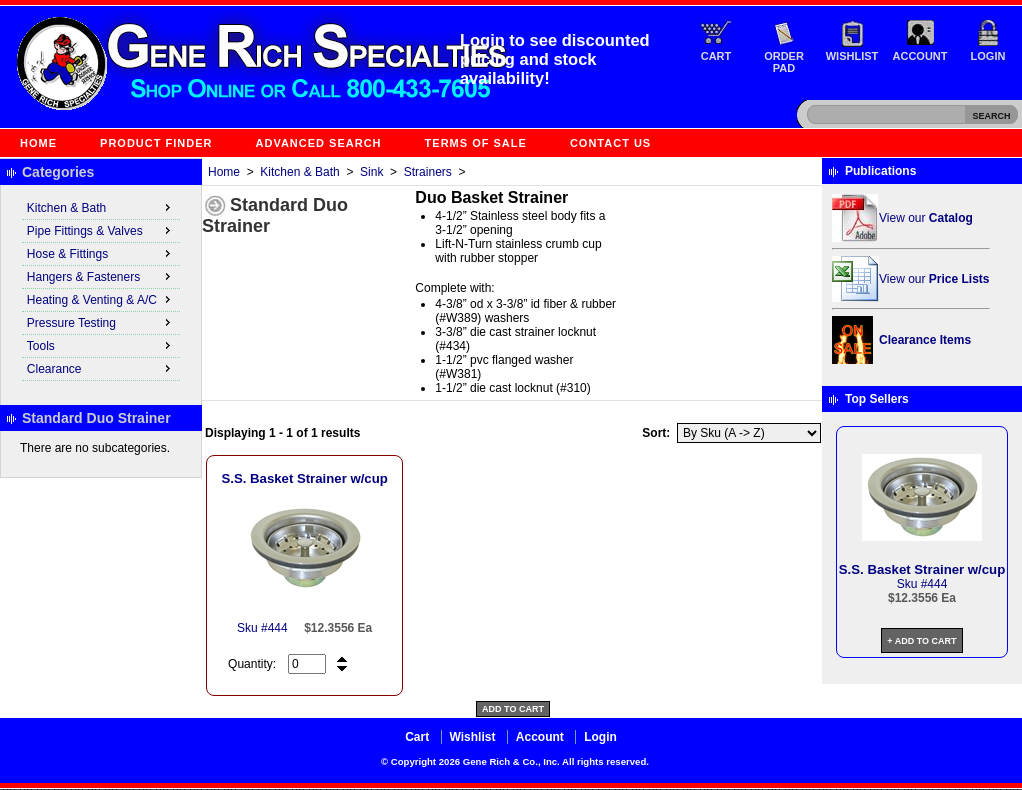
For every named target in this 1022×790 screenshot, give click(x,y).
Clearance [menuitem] (101, 368)
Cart (716, 56)
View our (926, 218)
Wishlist (852, 56)
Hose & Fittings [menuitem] (101, 253)
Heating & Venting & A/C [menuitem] (101, 299)
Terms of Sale (476, 143)
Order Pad (784, 62)
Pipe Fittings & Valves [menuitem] (101, 230)
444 (278, 628)
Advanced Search (319, 143)
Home (38, 143)
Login (988, 56)
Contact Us (610, 143)
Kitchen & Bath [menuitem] (101, 207)
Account (920, 56)
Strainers (428, 172)
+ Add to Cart (921, 641)
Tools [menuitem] (101, 345)
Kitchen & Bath (299, 172)
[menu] (101, 289)
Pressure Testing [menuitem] (101, 322)
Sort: (656, 433)
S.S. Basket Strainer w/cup (304, 478)
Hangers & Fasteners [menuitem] (101, 276)
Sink (371, 172)
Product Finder (156, 143)
